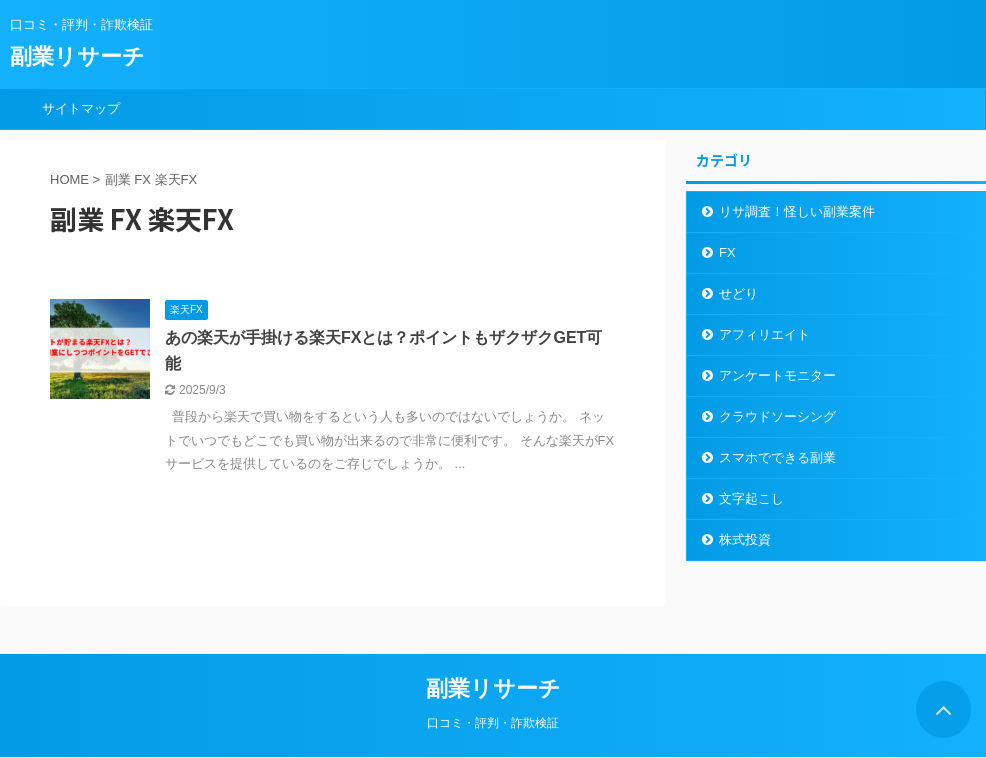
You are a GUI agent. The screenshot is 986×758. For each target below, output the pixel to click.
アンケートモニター (777, 375)
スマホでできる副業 (777, 457)
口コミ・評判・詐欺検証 (493, 723)
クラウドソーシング (777, 416)
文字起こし (751, 498)
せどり (738, 293)
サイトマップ (81, 108)
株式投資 (745, 539)
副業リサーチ (77, 56)
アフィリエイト (764, 334)
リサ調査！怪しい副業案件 (797, 211)
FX (727, 252)
